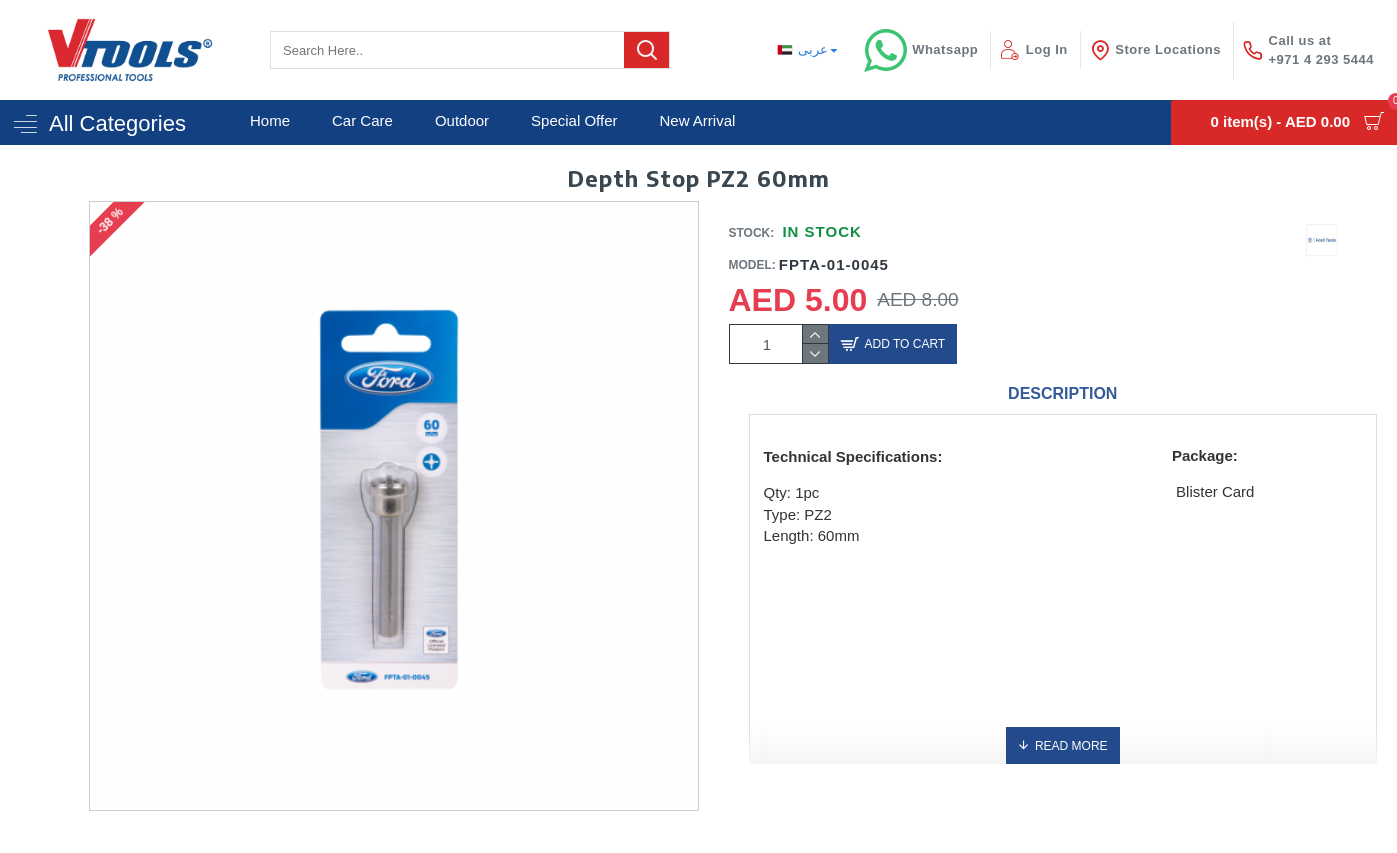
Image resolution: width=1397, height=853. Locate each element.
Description (1062, 393)
